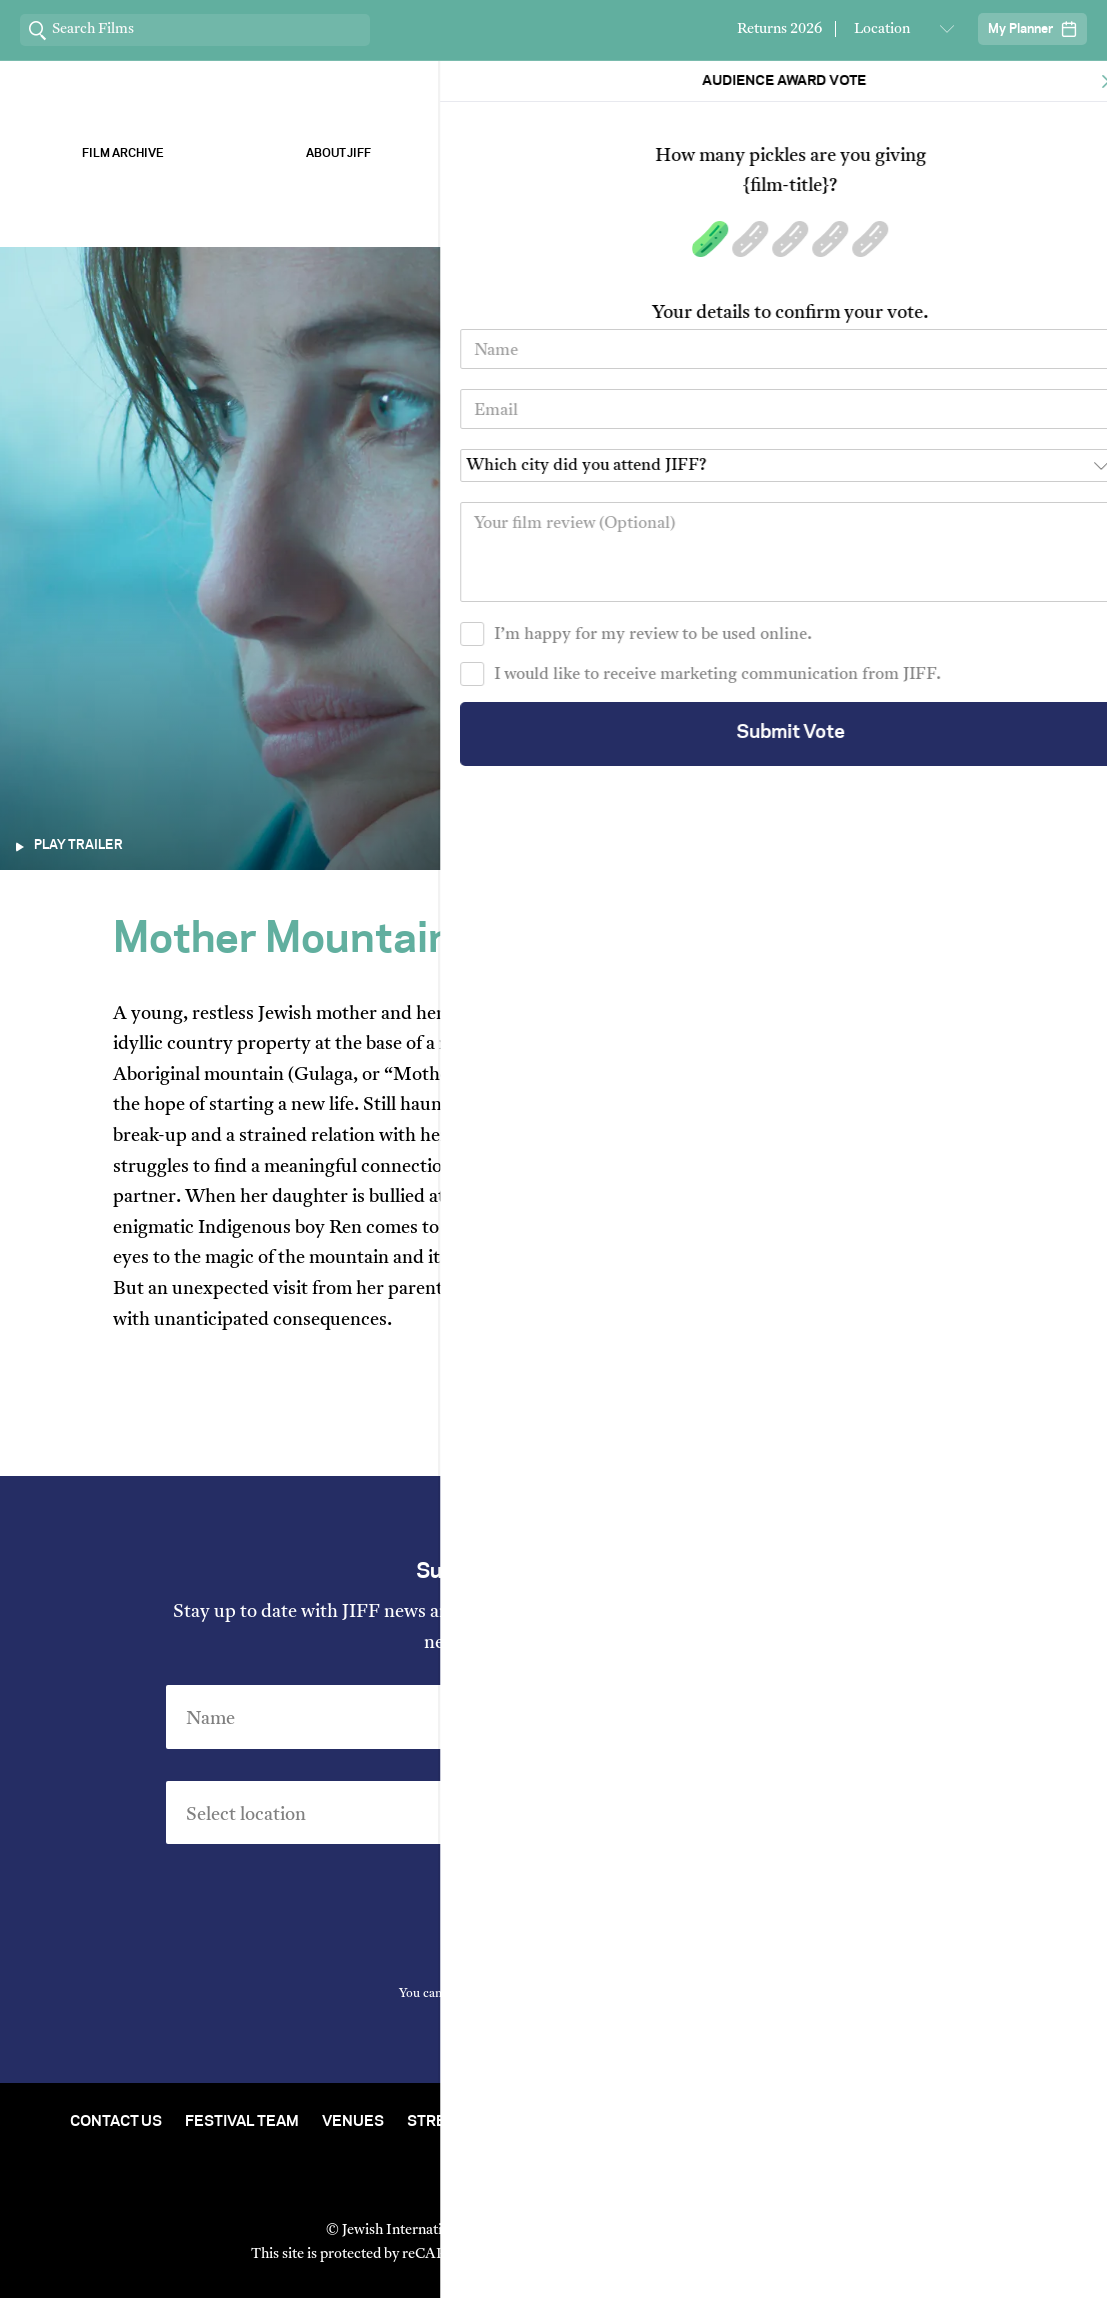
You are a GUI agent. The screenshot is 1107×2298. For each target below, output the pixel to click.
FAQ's (1017, 2122)
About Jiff (338, 153)
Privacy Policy (666, 1994)
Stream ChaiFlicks (984, 153)
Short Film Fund (751, 2122)
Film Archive (123, 153)
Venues (353, 2122)
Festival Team (242, 2122)
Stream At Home (472, 2122)
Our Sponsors (768, 153)
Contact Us (116, 2122)
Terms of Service (762, 2254)
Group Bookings (906, 2122)
